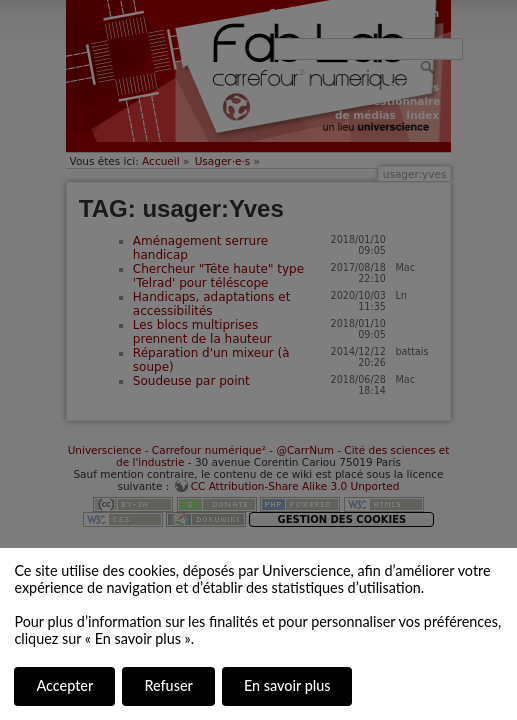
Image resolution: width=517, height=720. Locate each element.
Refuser (168, 685)
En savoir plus (287, 685)
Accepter (64, 685)
